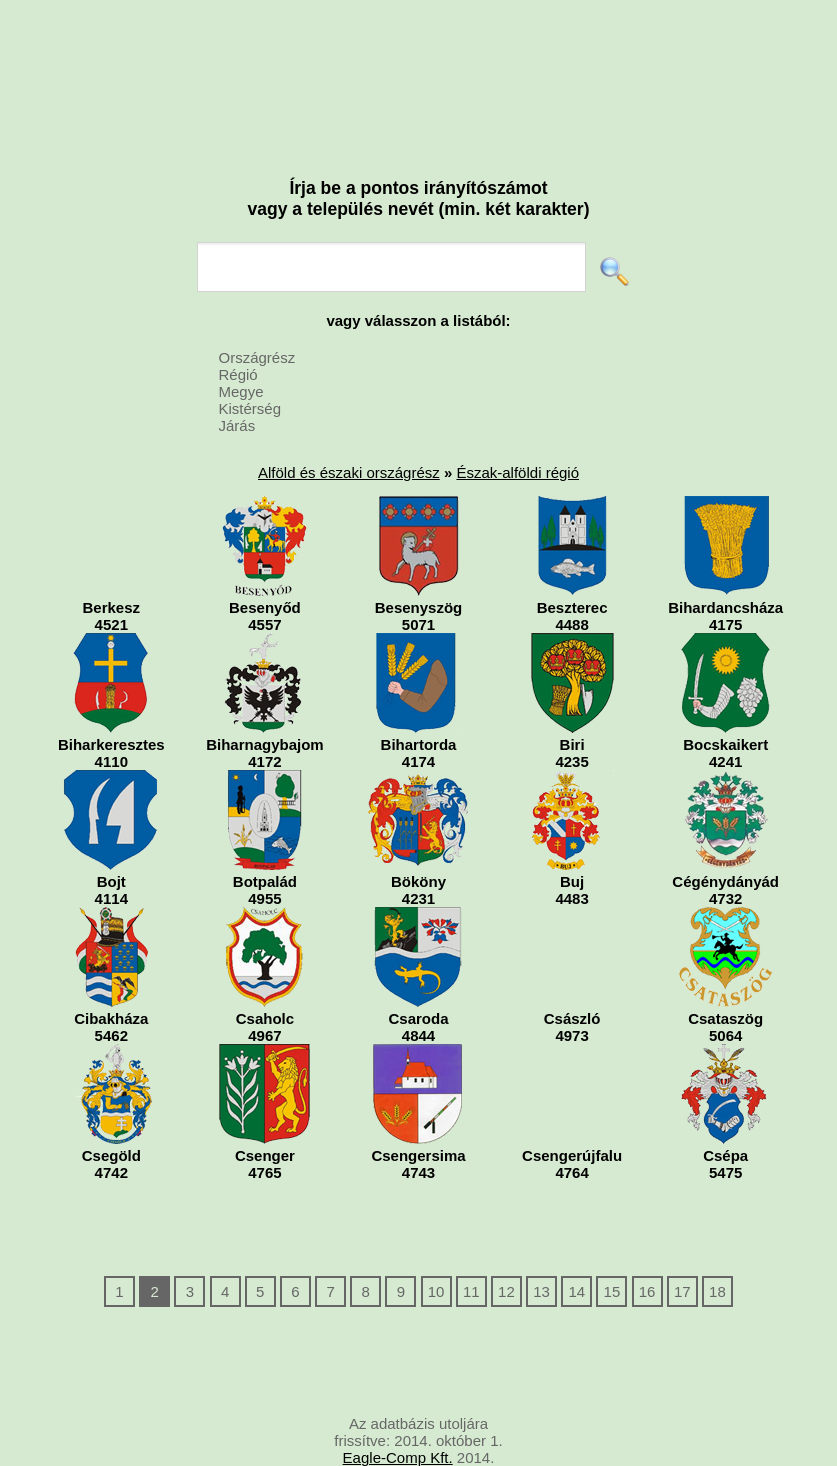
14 (576, 1291)
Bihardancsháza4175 (725, 564)
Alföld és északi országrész (349, 472)
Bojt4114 (111, 838)
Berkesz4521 (111, 564)
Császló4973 (572, 975)
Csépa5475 (726, 1112)
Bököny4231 (418, 838)
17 (682, 1291)
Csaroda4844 (418, 975)
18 (717, 1291)
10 (436, 1291)
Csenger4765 (265, 1112)
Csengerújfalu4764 (572, 1112)
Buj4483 (572, 838)
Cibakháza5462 (111, 975)
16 (647, 1291)
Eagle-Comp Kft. (398, 1457)
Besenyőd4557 (265, 564)
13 (541, 1291)
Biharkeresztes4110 (111, 701)
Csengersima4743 (418, 1112)
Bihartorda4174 (418, 701)
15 (612, 1291)
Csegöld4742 (111, 1112)
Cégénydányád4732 (725, 838)
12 (506, 1291)
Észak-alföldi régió (517, 472)
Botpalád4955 (265, 838)
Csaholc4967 (265, 975)
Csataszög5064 (726, 975)
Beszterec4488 (572, 564)
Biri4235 (572, 701)
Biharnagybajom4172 (265, 701)
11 (471, 1291)
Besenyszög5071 (418, 564)
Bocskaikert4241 (726, 701)
